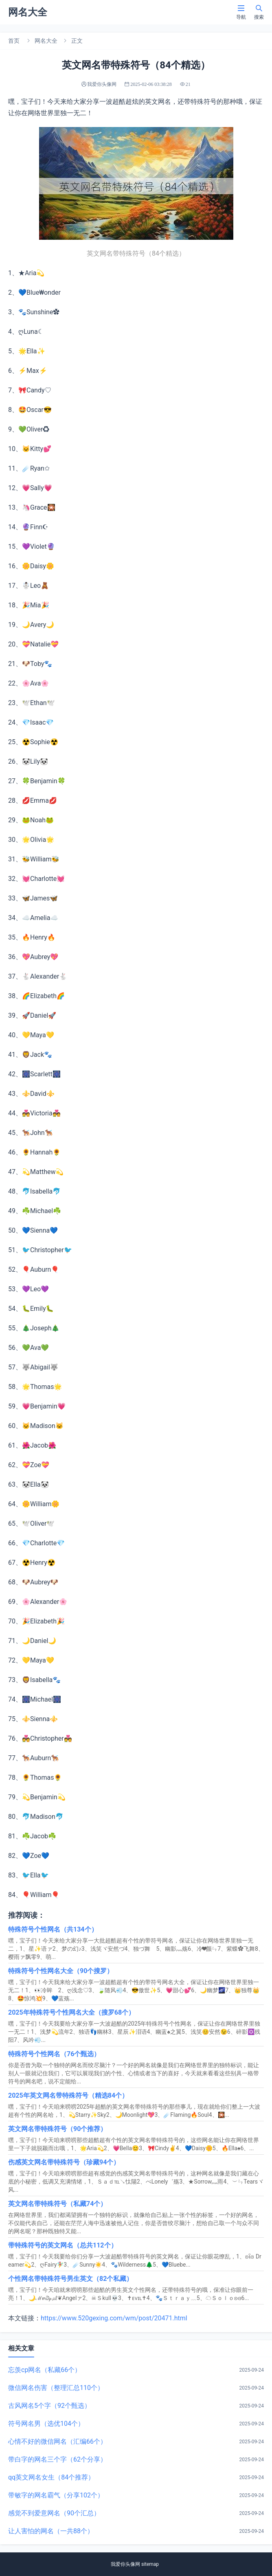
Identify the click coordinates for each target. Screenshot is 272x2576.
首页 (14, 40)
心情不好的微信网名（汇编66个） (57, 2441)
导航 (241, 12)
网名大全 (46, 40)
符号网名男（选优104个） (46, 2423)
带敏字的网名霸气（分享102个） (56, 2495)
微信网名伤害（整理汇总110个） (56, 2388)
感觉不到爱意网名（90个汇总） (54, 2513)
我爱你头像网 (125, 2564)
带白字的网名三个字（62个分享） (57, 2459)
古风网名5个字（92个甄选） (49, 2406)
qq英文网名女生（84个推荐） (51, 2477)
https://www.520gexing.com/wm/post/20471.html (114, 2318)
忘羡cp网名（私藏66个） (44, 2370)
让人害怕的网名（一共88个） (51, 2531)
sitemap (150, 2564)
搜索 (259, 12)
